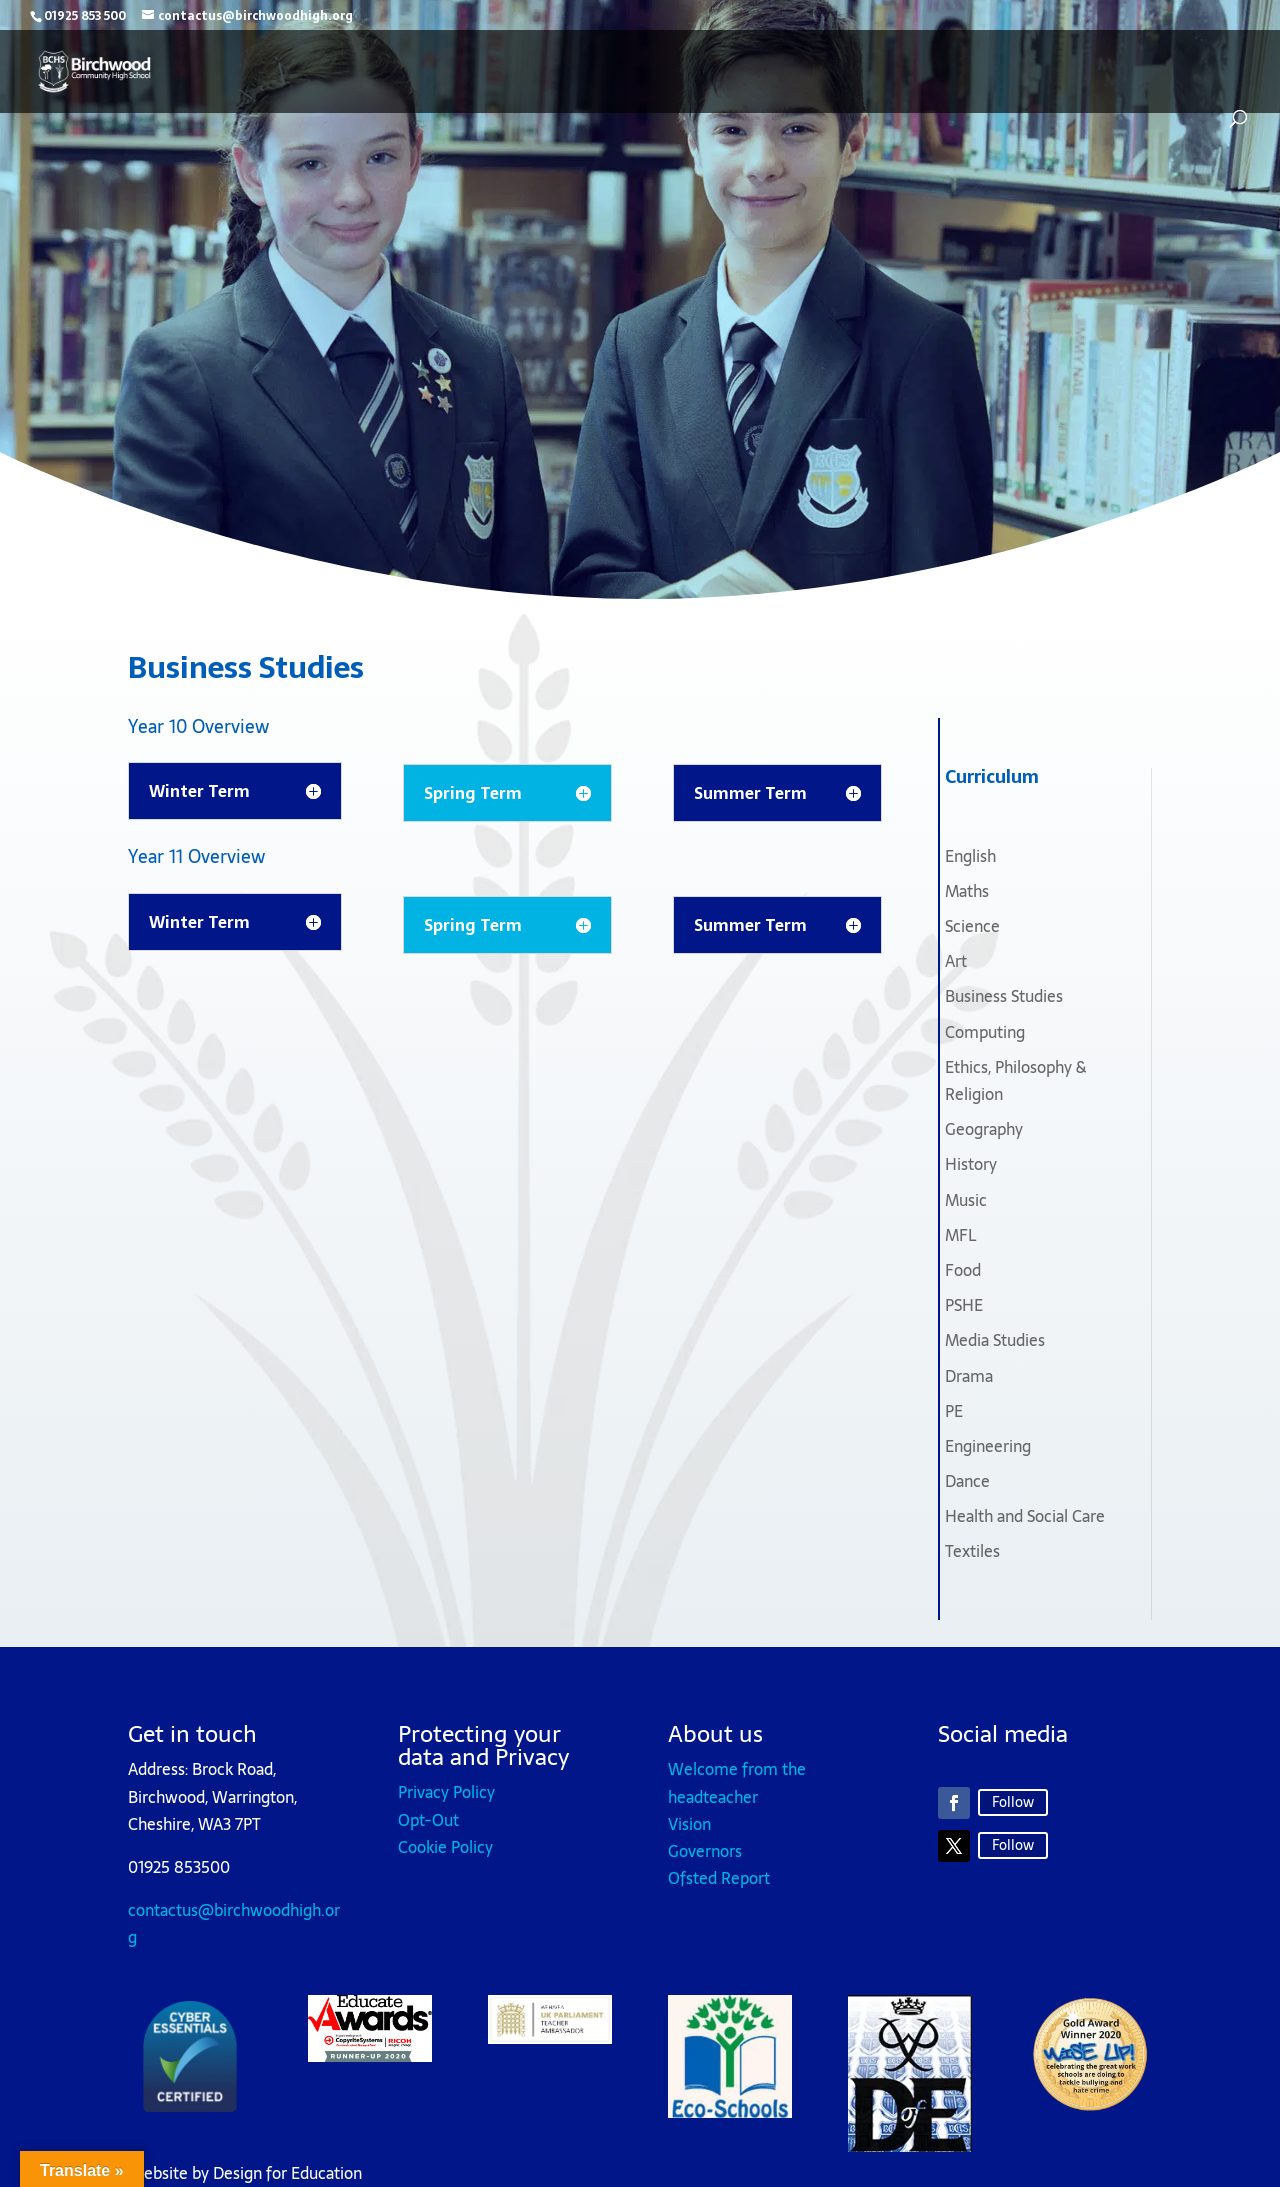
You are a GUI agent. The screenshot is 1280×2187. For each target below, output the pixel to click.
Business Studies (1004, 996)
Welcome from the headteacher (737, 1782)
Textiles (972, 1551)
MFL (960, 1235)
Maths (967, 891)
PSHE (964, 1305)
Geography (984, 1129)
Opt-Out (428, 1820)
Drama (969, 1376)
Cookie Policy (445, 1847)
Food (963, 1270)
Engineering (988, 1446)
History (971, 1164)
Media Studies (995, 1340)
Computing (985, 1032)
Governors (705, 1851)
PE (954, 1411)
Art (956, 961)
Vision (689, 1824)
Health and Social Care (1025, 1516)
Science (972, 926)
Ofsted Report (719, 1878)
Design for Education (287, 2173)
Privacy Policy (446, 1792)
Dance (967, 1481)
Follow (1013, 1802)
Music (966, 1200)
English (970, 856)
